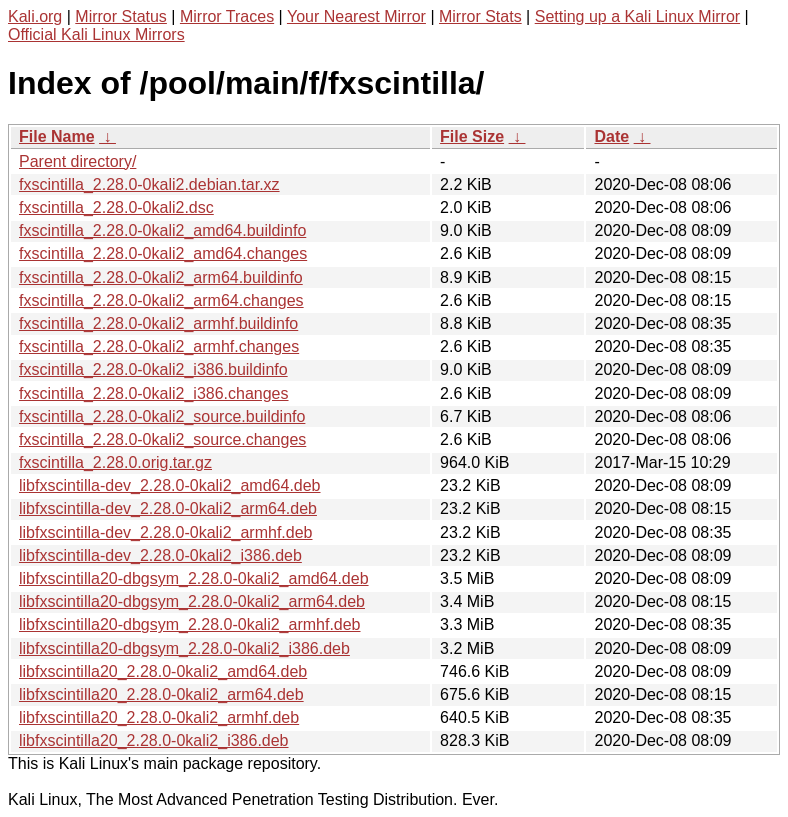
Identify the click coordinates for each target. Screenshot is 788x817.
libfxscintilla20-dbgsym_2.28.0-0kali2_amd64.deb (194, 578)
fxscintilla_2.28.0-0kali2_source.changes (162, 439)
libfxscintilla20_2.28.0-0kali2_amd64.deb (163, 671)
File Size (472, 136)
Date (611, 136)
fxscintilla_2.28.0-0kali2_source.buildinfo (162, 416)
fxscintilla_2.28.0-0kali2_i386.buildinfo (153, 369)
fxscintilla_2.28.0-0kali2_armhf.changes (159, 346)
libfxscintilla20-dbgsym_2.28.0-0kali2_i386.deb (184, 648)
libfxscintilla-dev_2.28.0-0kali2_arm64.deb (168, 508)
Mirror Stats (480, 16)
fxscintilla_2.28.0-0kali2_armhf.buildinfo (158, 323)
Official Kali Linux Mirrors (96, 34)
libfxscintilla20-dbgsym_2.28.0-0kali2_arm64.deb (192, 601)
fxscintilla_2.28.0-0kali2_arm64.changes (161, 300)
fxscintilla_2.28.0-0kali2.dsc (116, 207)
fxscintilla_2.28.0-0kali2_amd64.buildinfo (162, 230)
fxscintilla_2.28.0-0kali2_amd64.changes (163, 253)
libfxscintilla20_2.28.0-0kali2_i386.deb (154, 740)
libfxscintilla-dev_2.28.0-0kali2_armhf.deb (166, 532)
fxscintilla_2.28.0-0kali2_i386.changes (154, 393)
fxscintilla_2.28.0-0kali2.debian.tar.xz (149, 184)
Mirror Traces (227, 16)
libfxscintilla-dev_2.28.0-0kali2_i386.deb (160, 555)
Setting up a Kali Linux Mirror (637, 16)
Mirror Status (121, 16)
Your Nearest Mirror (356, 16)
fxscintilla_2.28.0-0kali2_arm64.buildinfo (161, 277)
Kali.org (35, 16)
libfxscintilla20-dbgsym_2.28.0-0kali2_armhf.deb (190, 624)
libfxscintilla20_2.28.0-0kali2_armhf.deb (159, 717)
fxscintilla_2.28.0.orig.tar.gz (115, 462)
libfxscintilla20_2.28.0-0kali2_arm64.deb (161, 694)
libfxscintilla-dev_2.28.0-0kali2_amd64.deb (170, 485)
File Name (57, 136)
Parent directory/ (77, 161)
